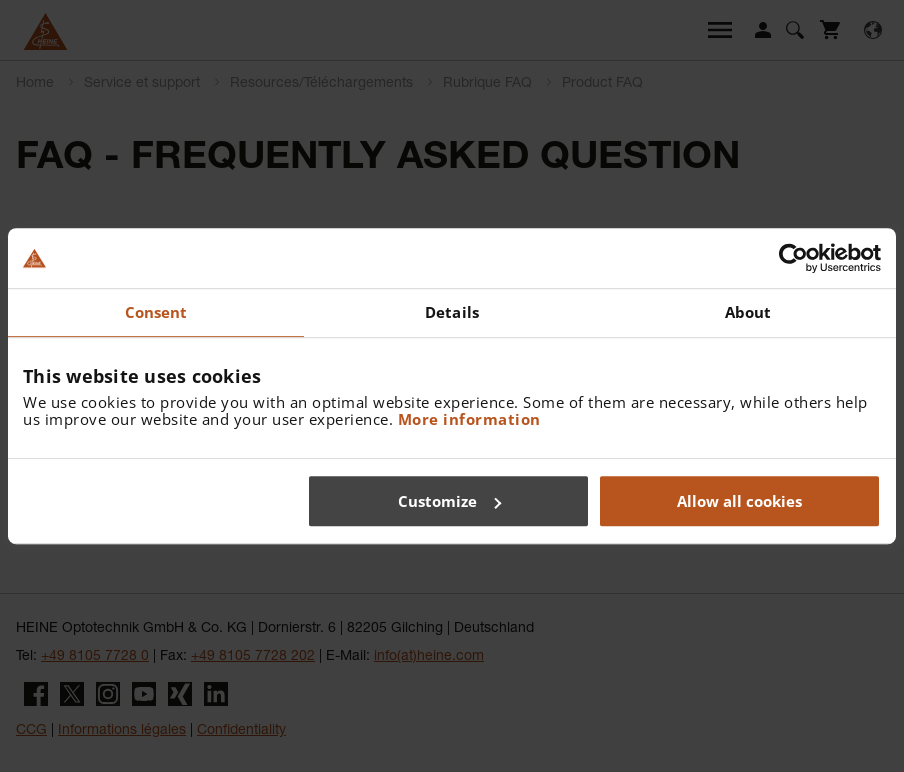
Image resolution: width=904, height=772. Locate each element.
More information (469, 419)
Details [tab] (452, 312)
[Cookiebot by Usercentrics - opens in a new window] (793, 258)
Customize (449, 501)
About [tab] (748, 312)
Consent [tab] (156, 312)
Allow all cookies (739, 501)
